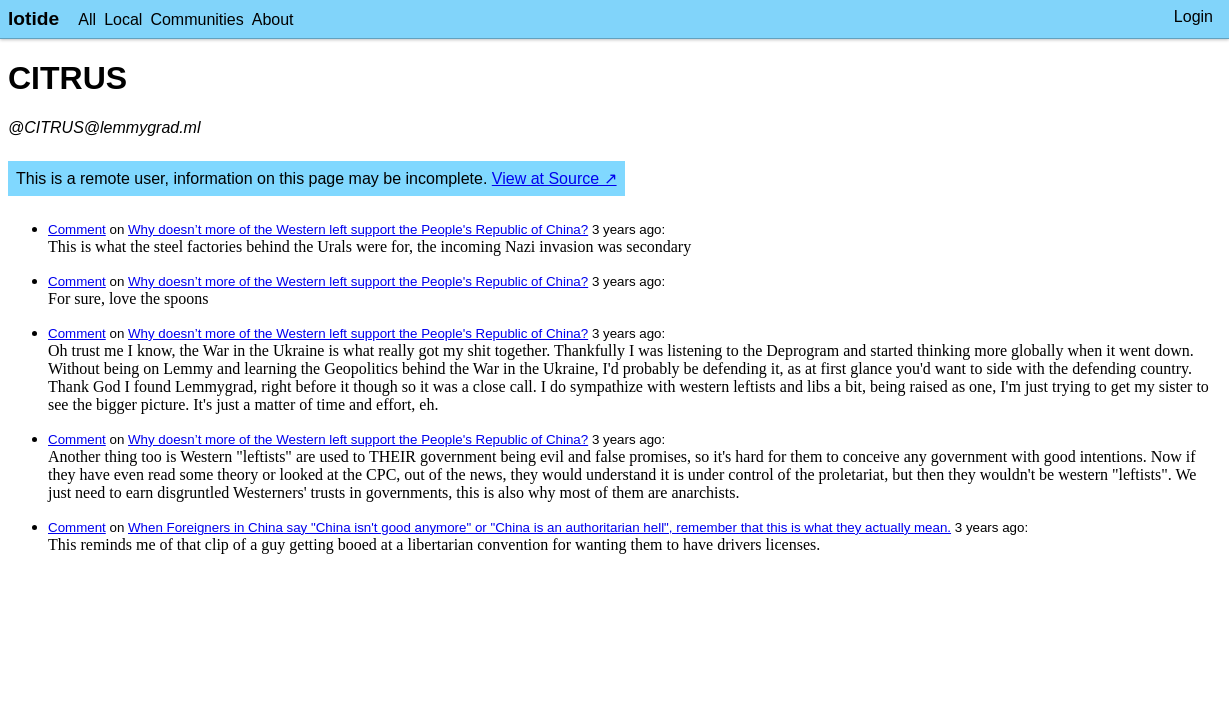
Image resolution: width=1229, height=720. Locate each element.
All (87, 19)
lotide (33, 18)
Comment (77, 229)
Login (1193, 16)
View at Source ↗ (554, 178)
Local (123, 19)
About (273, 19)
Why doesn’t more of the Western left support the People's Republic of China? (358, 229)
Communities (196, 19)
